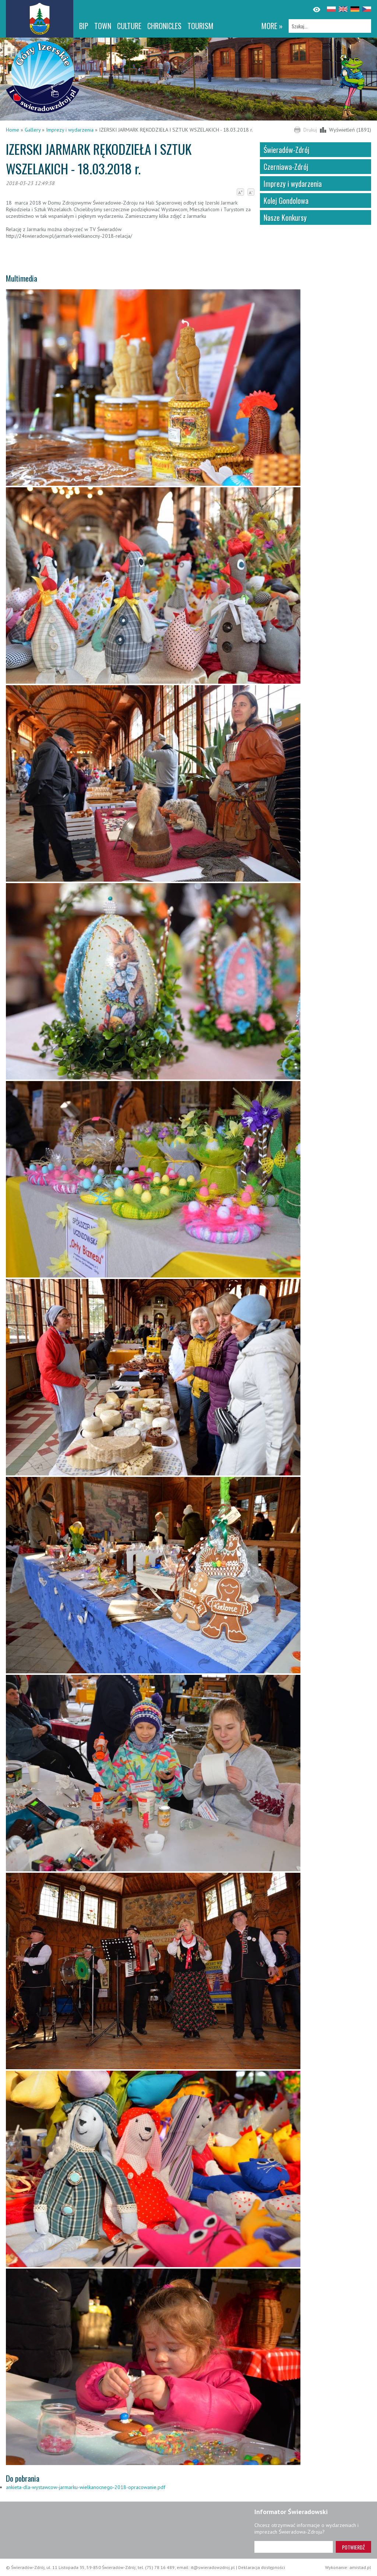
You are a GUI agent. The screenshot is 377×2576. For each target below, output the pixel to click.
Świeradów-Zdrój (286, 149)
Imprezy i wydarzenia (70, 129)
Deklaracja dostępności (261, 2567)
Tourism (200, 25)
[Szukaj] (330, 26)
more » (272, 25)
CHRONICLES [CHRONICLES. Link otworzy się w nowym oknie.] (164, 25)
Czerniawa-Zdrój (286, 166)
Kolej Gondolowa (286, 200)
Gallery (32, 129)
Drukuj (310, 129)
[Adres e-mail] (293, 2547)
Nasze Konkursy (285, 217)
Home (12, 129)
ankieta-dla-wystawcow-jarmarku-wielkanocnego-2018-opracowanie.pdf (85, 2487)
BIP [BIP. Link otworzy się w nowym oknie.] (83, 25)
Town (102, 25)
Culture (129, 25)
